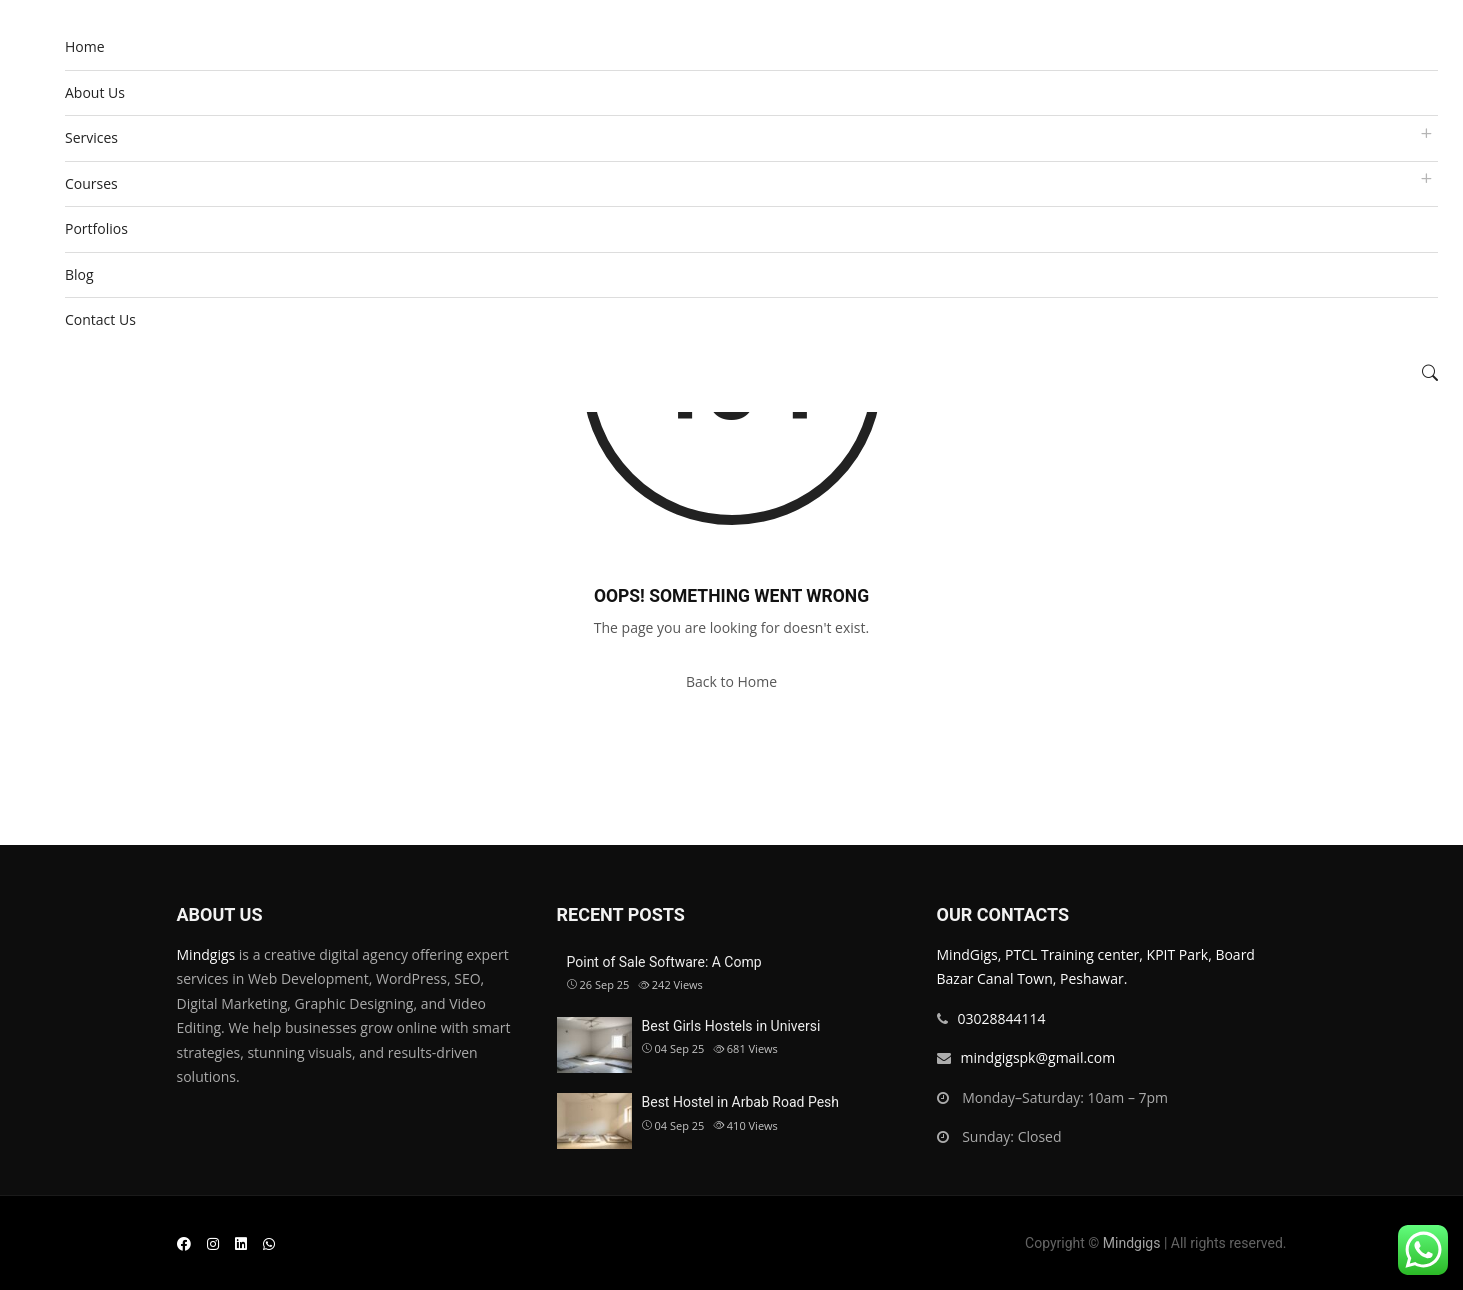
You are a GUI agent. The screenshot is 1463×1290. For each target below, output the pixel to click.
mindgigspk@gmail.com (1038, 1057)
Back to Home (731, 681)
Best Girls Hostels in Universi (731, 1026)
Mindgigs (206, 954)
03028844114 (1002, 1018)
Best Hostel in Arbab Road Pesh (741, 1102)
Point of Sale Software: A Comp (664, 962)
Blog (79, 274)
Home (85, 46)
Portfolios (96, 228)
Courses (91, 183)
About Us (95, 92)
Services (91, 137)
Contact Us (100, 319)
